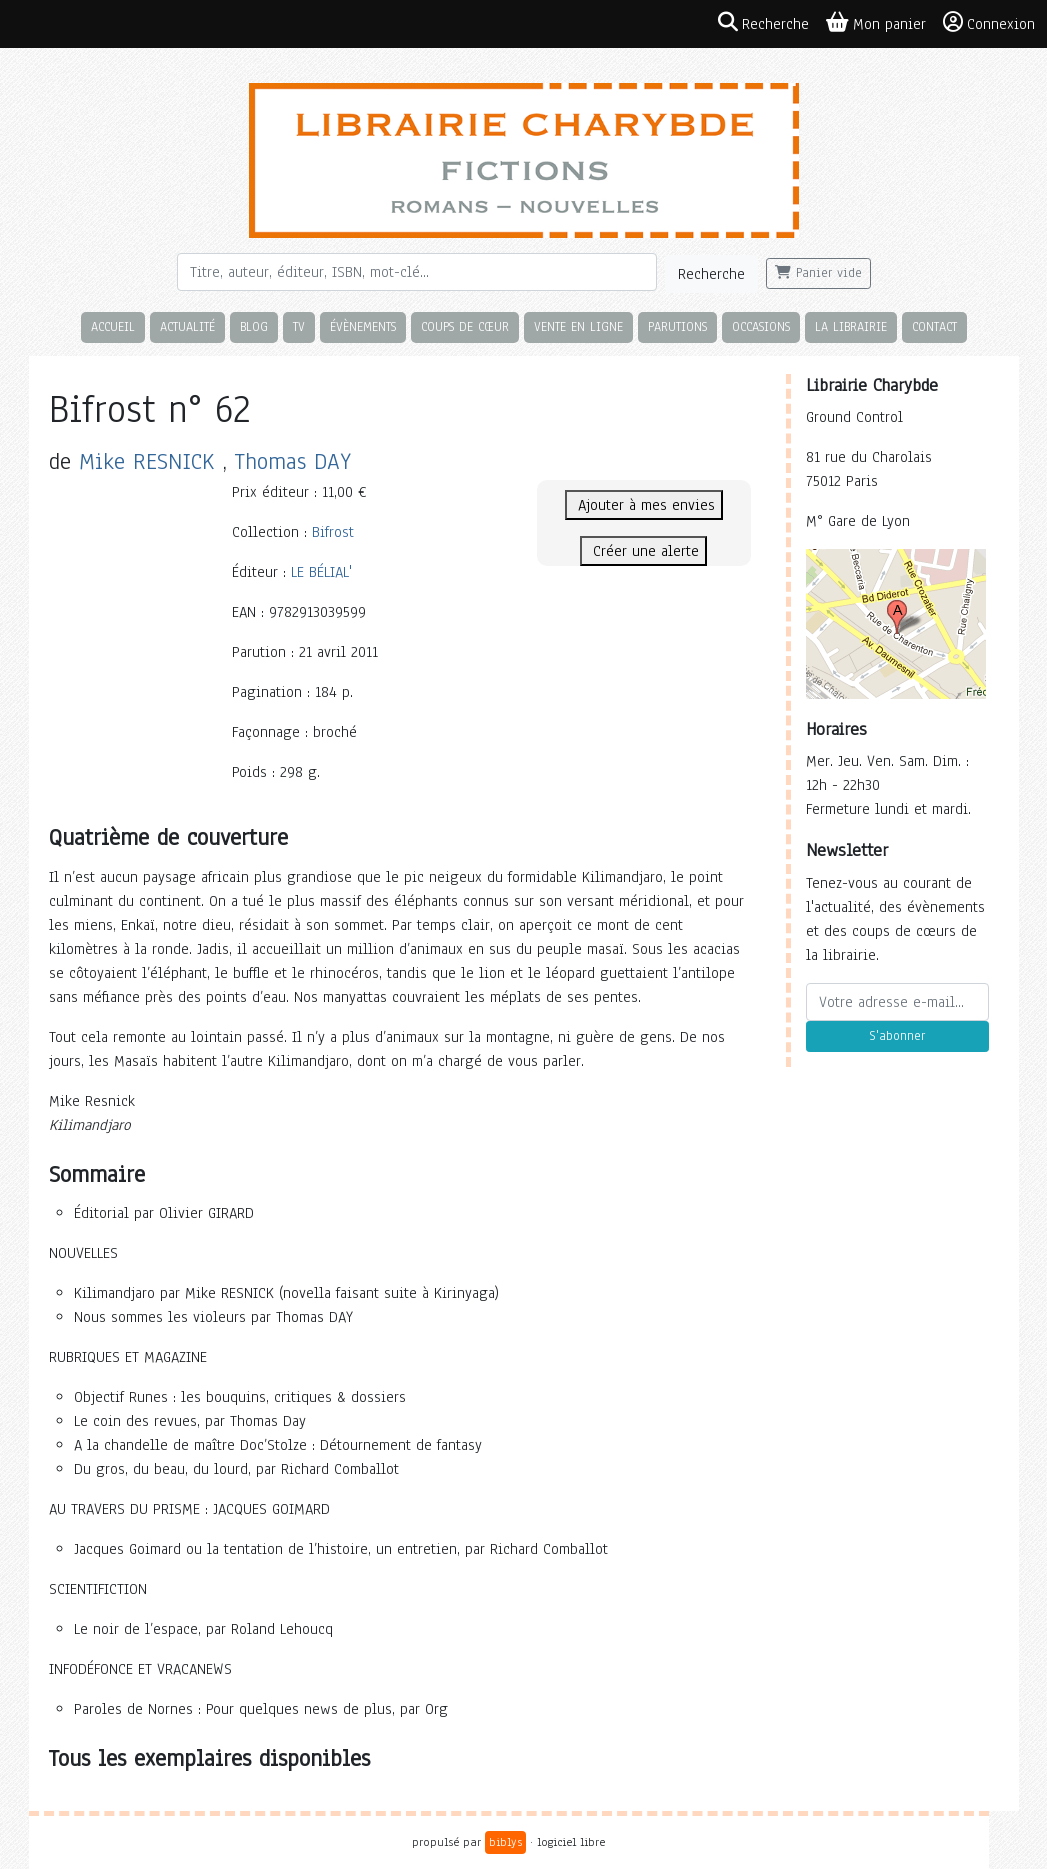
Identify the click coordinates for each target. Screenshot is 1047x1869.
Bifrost (333, 532)
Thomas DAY (293, 461)
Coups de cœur (465, 326)
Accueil (113, 326)
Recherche (711, 274)
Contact (934, 326)
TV (299, 326)
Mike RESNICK (146, 461)
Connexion (989, 23)
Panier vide (818, 273)
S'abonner (897, 1036)
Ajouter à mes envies (644, 505)
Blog (254, 326)
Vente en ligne (578, 326)
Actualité (187, 326)
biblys (505, 1842)
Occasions (761, 326)
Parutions (677, 326)
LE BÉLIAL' (321, 572)
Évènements (363, 326)
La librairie (851, 326)
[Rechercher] (417, 272)
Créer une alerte (643, 551)
